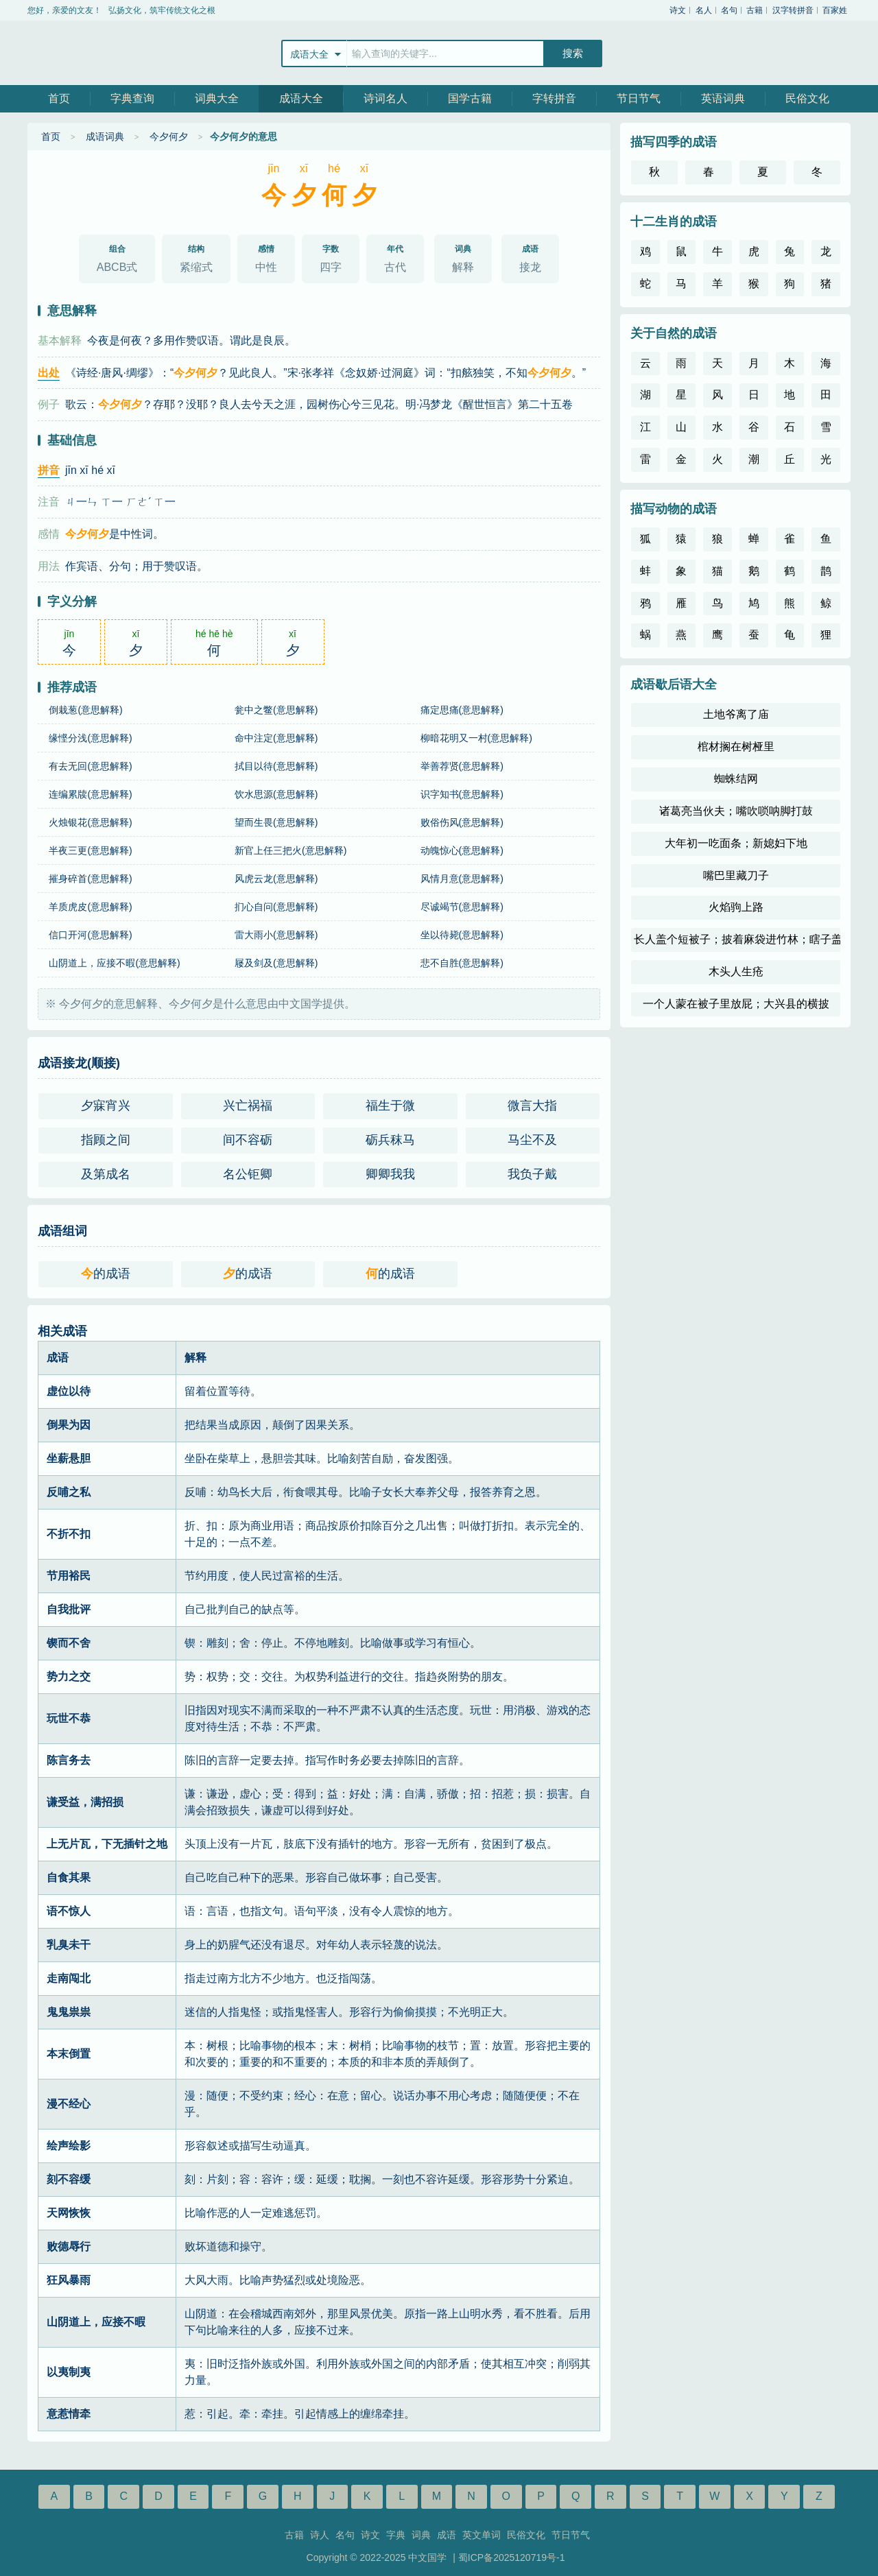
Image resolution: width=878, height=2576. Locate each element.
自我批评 (69, 1609)
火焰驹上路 (736, 907)
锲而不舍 (69, 1643)
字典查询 (132, 98)
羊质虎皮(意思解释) (90, 906)
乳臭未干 (69, 1945)
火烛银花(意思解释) (90, 822)
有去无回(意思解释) (90, 766)
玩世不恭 (69, 1718)
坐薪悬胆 (69, 1458)
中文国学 (72, 52)
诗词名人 (385, 98)
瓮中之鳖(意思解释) (276, 709)
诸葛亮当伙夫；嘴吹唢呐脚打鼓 (736, 811)
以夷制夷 (69, 2372)
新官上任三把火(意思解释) (290, 850)
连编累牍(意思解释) (90, 794)
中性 (266, 256)
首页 (59, 98)
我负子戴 (532, 1174)
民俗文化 (807, 98)
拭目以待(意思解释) (276, 766)
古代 (395, 256)
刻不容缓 (69, 2179)
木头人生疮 (736, 971)
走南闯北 (69, 1978)
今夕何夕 (169, 136)
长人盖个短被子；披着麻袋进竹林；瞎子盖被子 (737, 939)
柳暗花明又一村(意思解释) (476, 737)
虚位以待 (69, 1391)
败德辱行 (69, 2246)
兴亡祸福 (247, 1105)
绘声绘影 (69, 2145)
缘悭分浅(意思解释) (90, 737)
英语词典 (723, 98)
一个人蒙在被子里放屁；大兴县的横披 (736, 1004)
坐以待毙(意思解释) (461, 934)
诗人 (319, 2534)
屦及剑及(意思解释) (276, 962)
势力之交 (69, 1676)
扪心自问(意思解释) (276, 906)
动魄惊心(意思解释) (461, 850)
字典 (395, 2534)
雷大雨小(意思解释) (276, 934)
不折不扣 (69, 1534)
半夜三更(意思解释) (90, 850)
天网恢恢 (69, 2213)
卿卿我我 (390, 1174)
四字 (331, 256)
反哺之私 (69, 1492)
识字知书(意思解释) (461, 794)
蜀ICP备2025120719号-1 (511, 2557)
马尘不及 (532, 1140)
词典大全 (217, 98)
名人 (704, 10)
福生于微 (390, 1105)
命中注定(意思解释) (276, 737)
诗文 (677, 10)
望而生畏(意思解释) (276, 822)
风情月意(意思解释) (461, 878)
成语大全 (301, 98)
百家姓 (834, 10)
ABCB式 (117, 256)
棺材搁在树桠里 (736, 746)
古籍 (754, 10)
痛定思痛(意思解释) (461, 709)
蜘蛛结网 (736, 779)
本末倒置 (69, 2054)
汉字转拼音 (793, 10)
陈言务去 (69, 1760)
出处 (49, 373)
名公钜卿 (247, 1174)
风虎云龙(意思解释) (276, 878)
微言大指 (532, 1105)
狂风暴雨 (69, 2280)
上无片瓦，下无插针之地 (107, 1844)
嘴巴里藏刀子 (736, 875)
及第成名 (105, 1174)
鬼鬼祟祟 (69, 2012)
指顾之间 (105, 1140)
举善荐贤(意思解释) (461, 766)
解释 (463, 256)
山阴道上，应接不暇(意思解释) (114, 962)
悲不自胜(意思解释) (461, 962)
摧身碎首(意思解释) (90, 878)
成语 (446, 2534)
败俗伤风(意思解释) (461, 822)
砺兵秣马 (390, 1140)
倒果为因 (69, 1425)
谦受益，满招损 (85, 1802)
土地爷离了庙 (736, 714)
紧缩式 (196, 256)
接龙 (530, 256)
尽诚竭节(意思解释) (461, 906)
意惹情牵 (69, 2414)
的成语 (105, 1273)
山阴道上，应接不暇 (96, 2322)
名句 (729, 10)
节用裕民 (69, 1576)
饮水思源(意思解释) (276, 794)
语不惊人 (69, 1911)
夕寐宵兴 (105, 1105)
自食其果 (69, 1877)
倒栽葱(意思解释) (85, 709)
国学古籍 (470, 98)
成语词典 (105, 136)
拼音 (49, 470)
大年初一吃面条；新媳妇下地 (736, 843)
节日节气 (639, 98)
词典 (421, 2534)
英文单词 (481, 2534)
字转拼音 (554, 98)
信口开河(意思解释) (90, 934)
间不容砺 (247, 1140)
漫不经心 (69, 2104)
